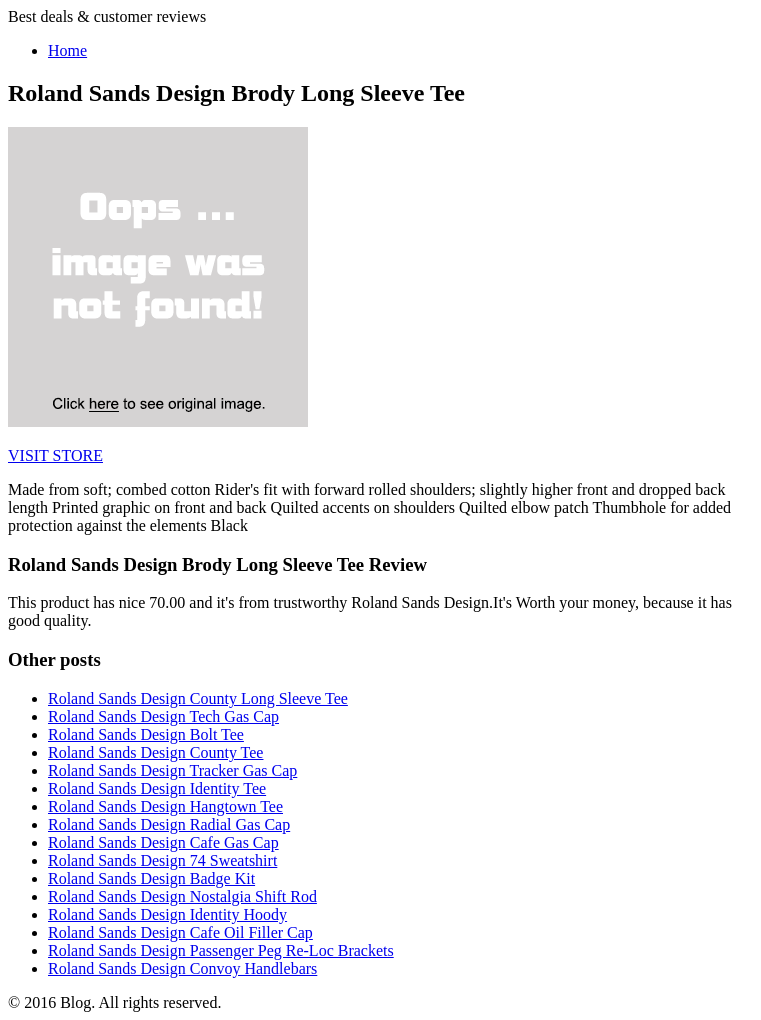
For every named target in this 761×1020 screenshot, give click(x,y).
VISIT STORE (55, 455)
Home (67, 50)
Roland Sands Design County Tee (155, 752)
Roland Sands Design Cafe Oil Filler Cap (180, 932)
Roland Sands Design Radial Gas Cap (169, 824)
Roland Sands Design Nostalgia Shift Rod (182, 896)
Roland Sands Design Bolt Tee (146, 734)
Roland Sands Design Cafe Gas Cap (163, 842)
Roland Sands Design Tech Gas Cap (163, 716)
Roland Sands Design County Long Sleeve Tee (198, 698)
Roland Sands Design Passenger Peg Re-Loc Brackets (221, 950)
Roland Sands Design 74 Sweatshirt (162, 860)
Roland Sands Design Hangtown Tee (165, 806)
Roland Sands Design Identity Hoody (167, 914)
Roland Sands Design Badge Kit (151, 878)
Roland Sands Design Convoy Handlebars (182, 968)
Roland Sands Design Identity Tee (157, 788)
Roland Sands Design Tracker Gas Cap (172, 770)
